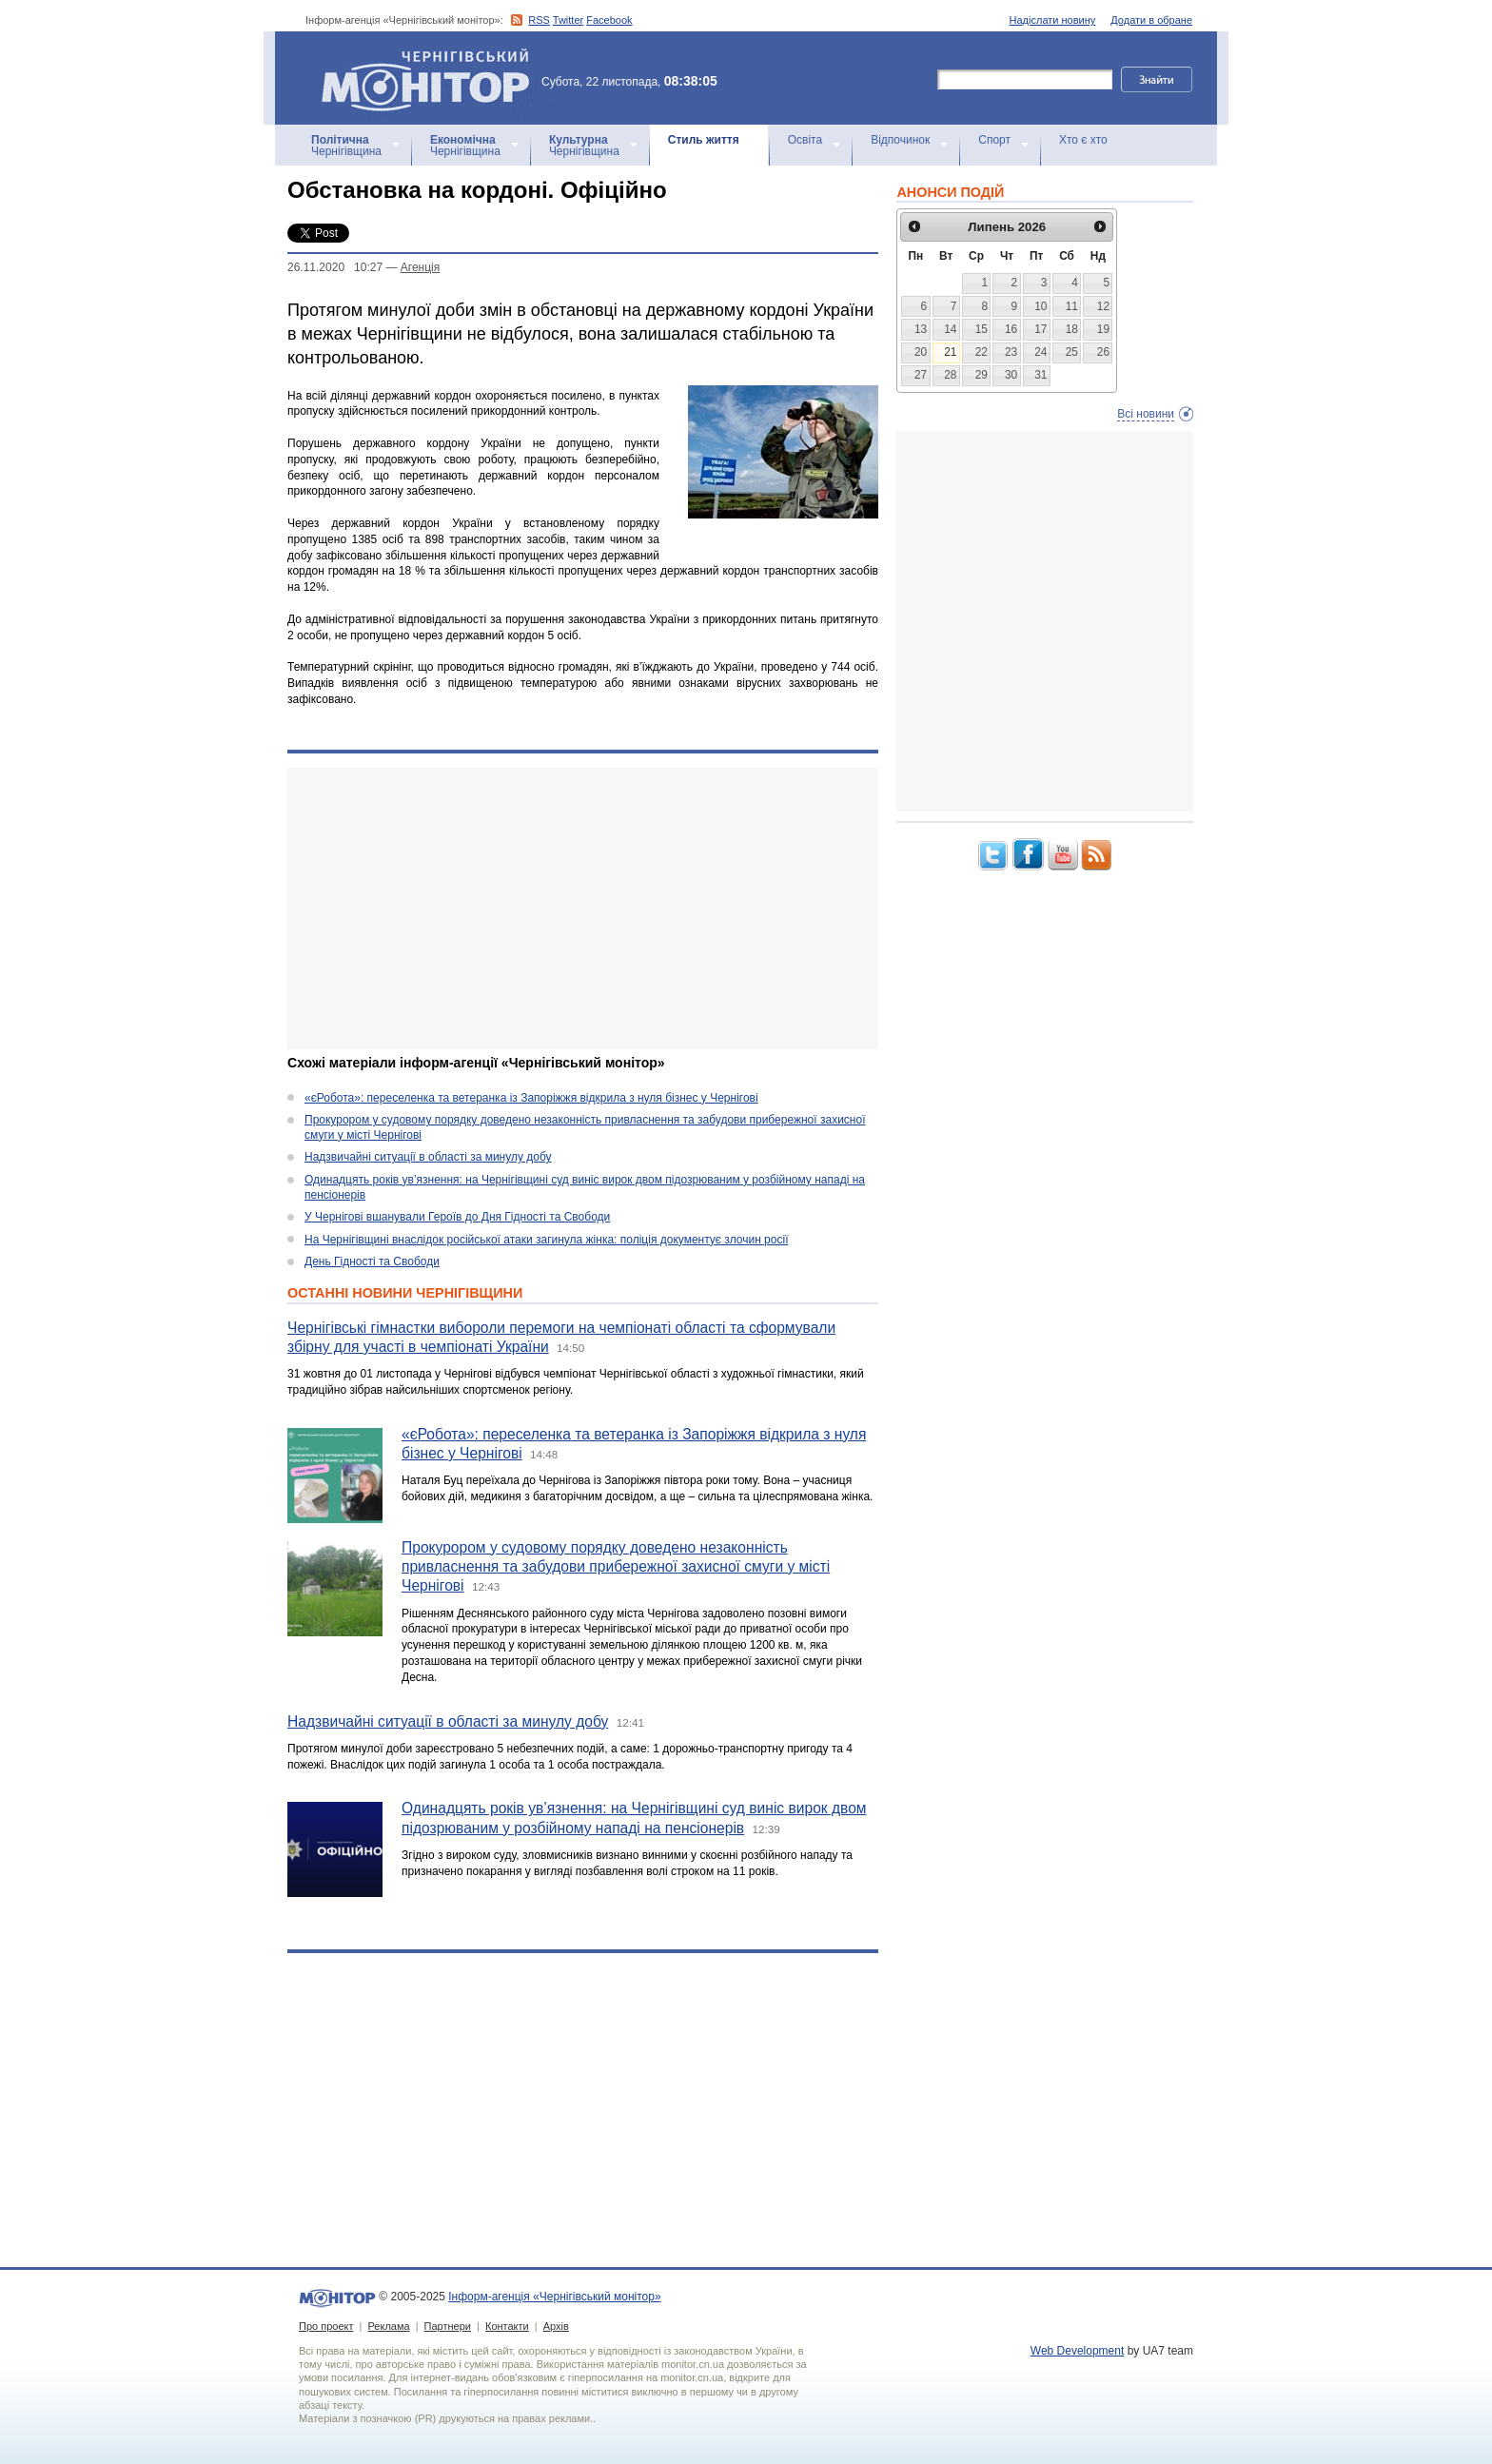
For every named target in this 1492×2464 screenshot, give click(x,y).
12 (1103, 306)
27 (920, 374)
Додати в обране (1151, 20)
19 (1103, 329)
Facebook (609, 20)
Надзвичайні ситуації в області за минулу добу (428, 1157)
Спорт (994, 140)
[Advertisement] (582, 908)
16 (1011, 329)
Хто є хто (1083, 140)
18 (1072, 329)
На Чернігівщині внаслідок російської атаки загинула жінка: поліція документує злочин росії (546, 1239)
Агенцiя (420, 267)
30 (1011, 374)
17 (1040, 329)
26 (1103, 352)
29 (981, 374)
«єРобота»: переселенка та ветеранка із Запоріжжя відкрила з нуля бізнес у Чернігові (531, 1098)
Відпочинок (900, 140)
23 (1011, 352)
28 (950, 374)
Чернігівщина (346, 145)
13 (920, 329)
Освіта (805, 140)
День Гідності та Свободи (372, 1261)
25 (1072, 352)
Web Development (1078, 2350)
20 (920, 352)
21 (950, 352)
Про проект (326, 2326)
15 (981, 329)
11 (1072, 306)
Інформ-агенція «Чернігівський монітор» (432, 78)
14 (950, 329)
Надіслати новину (1053, 20)
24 (1040, 352)
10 (1040, 306)
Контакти (507, 2326)
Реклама (388, 2326)
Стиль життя (703, 140)
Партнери (447, 2326)
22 (981, 352)
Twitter (568, 20)
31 (1040, 374)
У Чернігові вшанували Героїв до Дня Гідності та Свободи (457, 1216)
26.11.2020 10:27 (335, 267)
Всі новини (1145, 413)
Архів (556, 2326)
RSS (539, 20)
